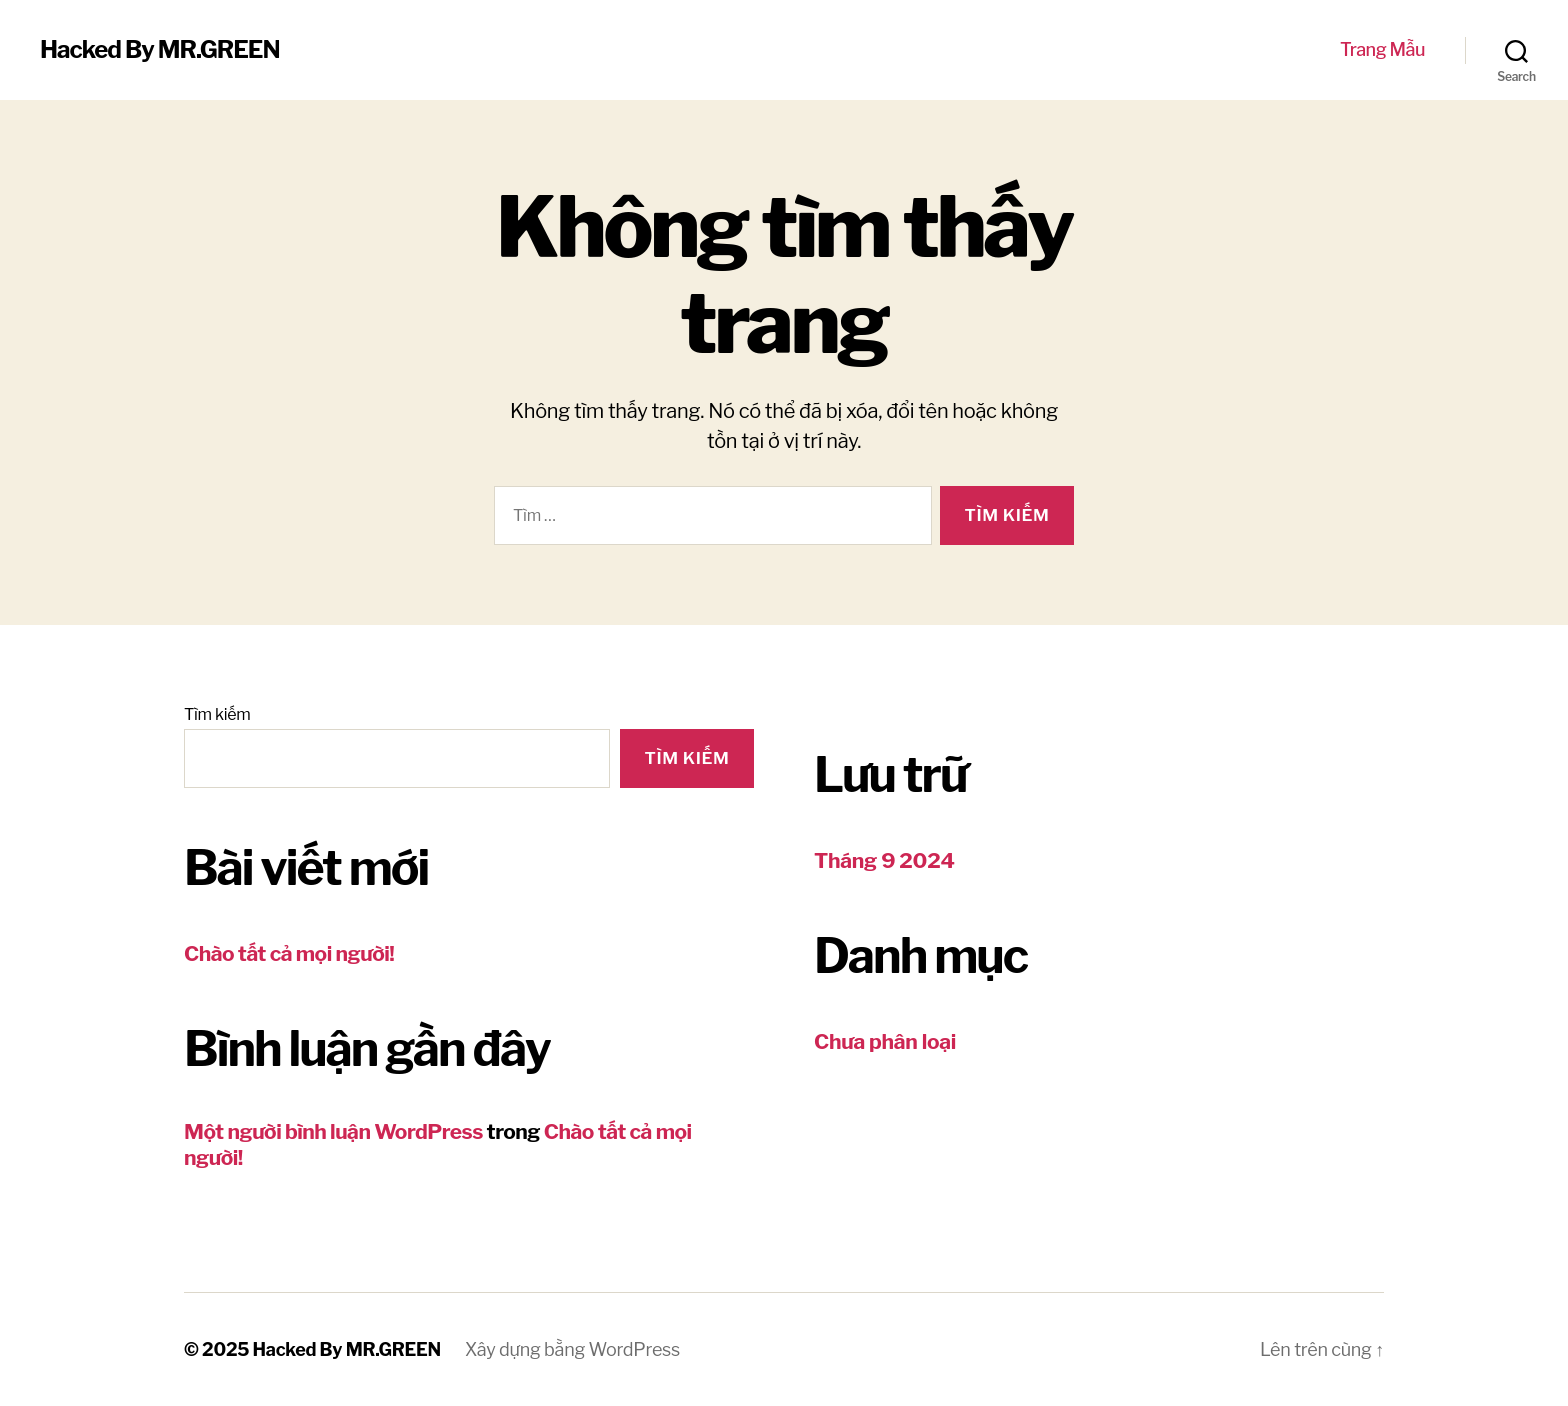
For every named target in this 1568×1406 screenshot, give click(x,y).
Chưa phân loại (885, 1041)
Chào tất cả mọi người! (289, 953)
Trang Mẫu (1382, 49)
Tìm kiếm (217, 714)
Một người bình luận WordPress (333, 1131)
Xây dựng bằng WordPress (572, 1349)
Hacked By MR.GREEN (160, 50)
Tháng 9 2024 (884, 860)
